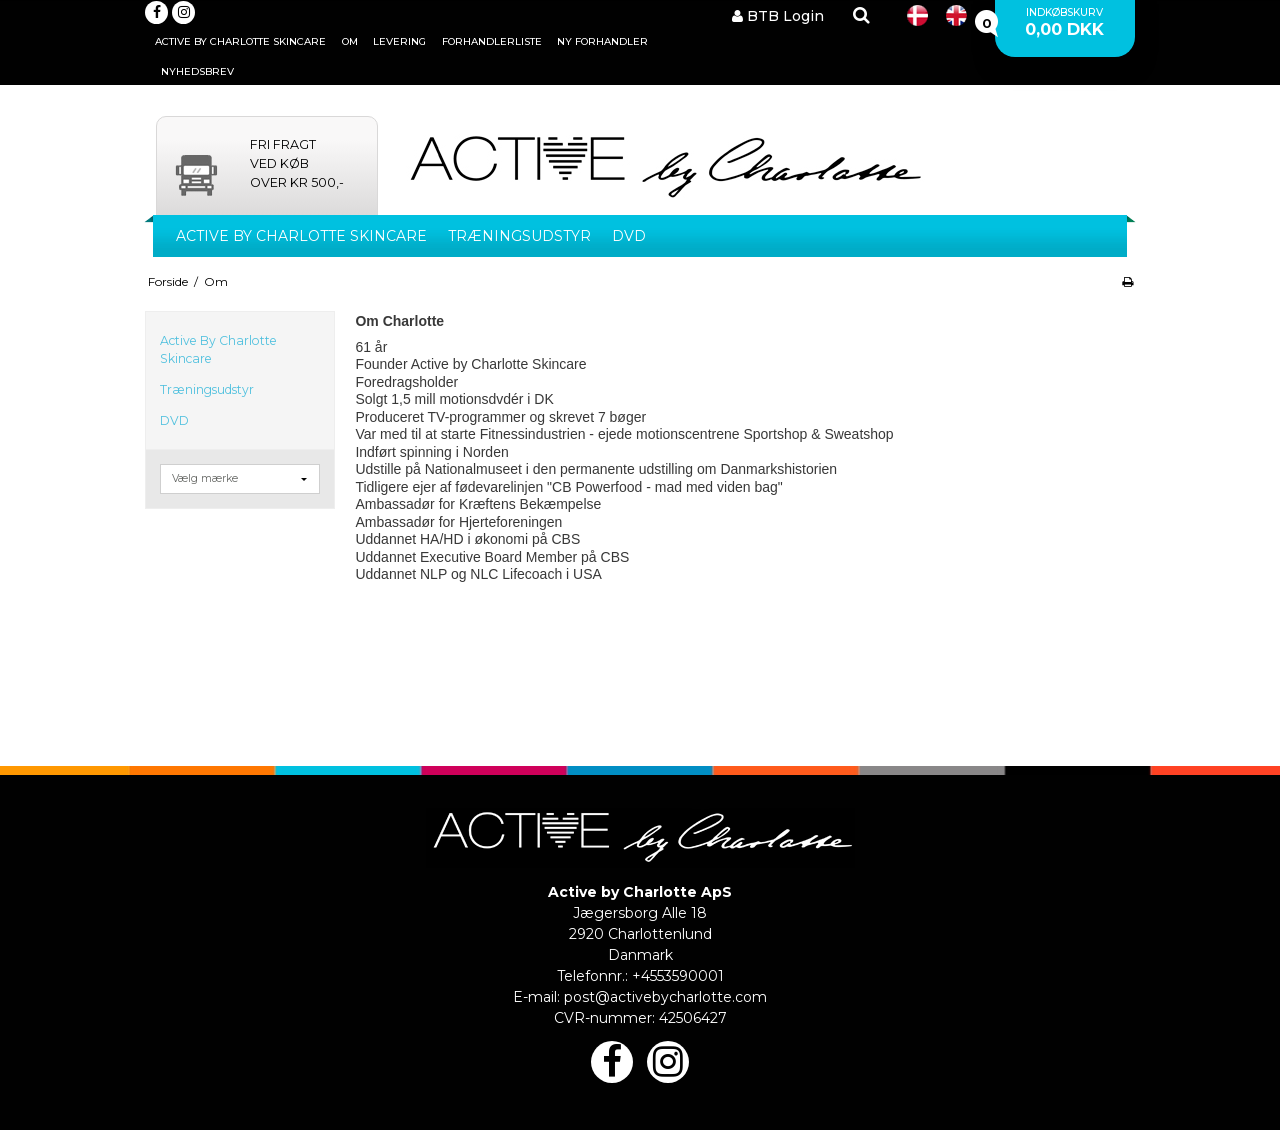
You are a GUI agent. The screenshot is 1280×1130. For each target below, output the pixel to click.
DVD (629, 236)
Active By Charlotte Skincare (301, 236)
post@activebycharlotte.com (665, 997)
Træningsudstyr (519, 236)
